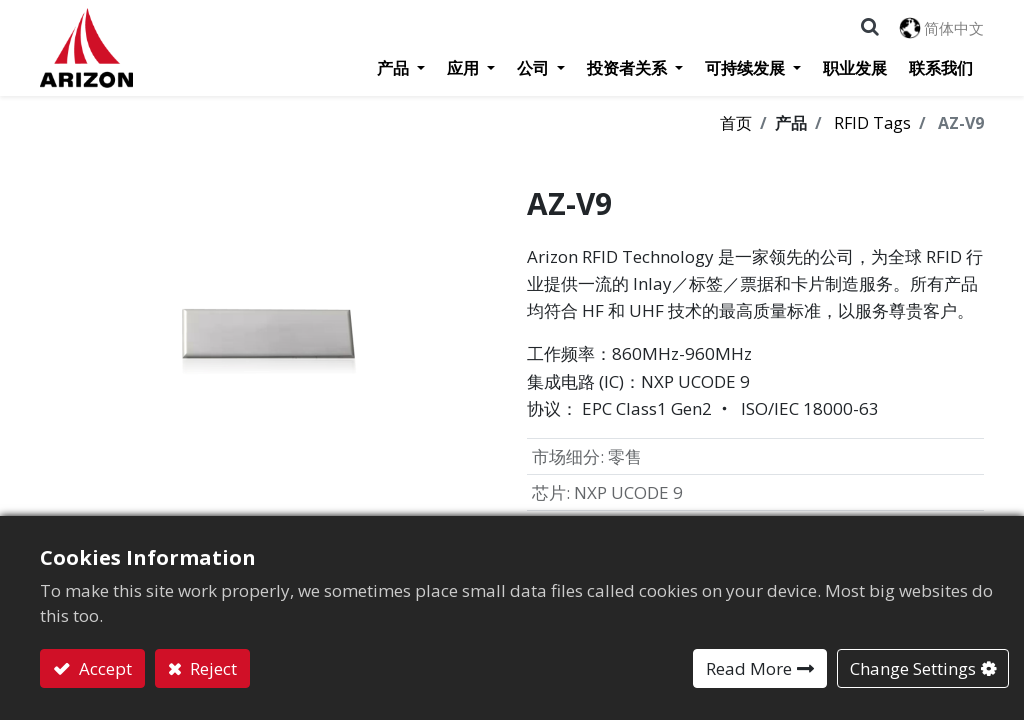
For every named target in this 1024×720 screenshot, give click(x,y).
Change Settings (913, 668)
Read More (749, 668)
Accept (103, 668)
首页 (736, 123)
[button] (870, 26)
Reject (211, 668)
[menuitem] (855, 68)
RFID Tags (872, 123)
